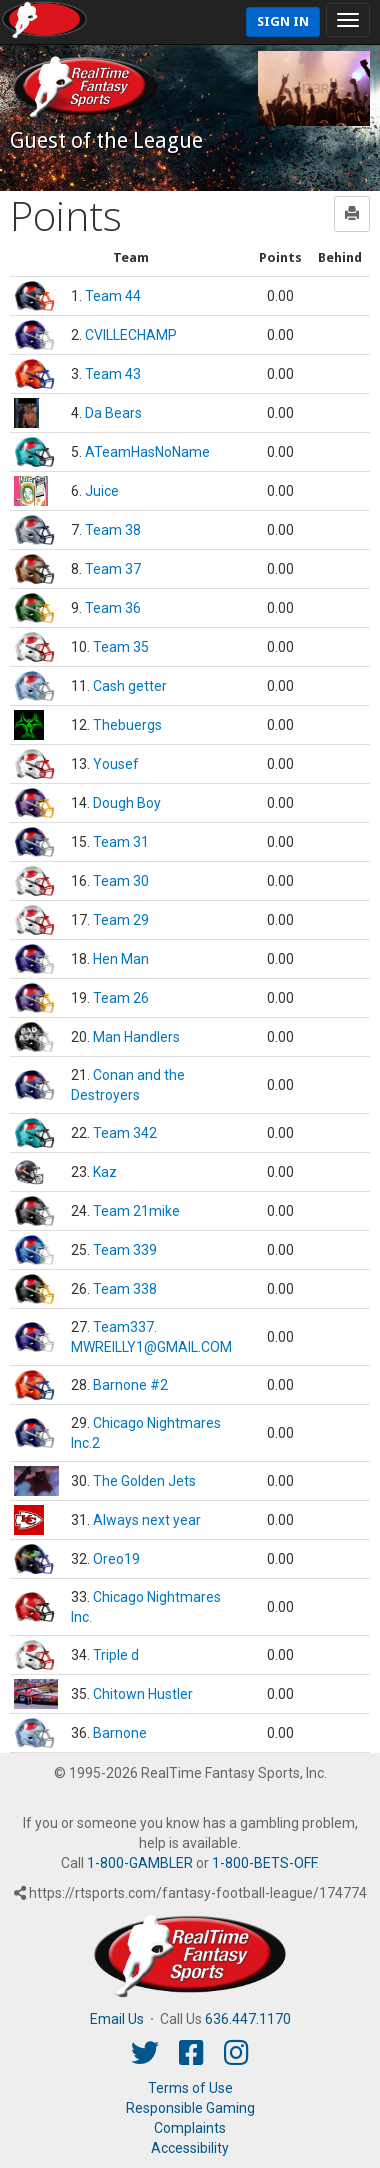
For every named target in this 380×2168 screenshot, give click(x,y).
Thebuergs (127, 725)
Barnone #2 (130, 1385)
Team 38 (113, 530)
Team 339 (125, 1250)
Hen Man (121, 959)
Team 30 (121, 881)
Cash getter (130, 686)
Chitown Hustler (143, 1694)
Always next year (147, 1520)
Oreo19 (116, 1559)
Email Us (117, 2019)
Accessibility (190, 2148)
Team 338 (125, 1289)
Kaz (105, 1172)
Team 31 (121, 842)
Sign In (283, 21)
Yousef (116, 764)
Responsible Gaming (190, 2108)
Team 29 (121, 920)
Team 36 (113, 608)
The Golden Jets (144, 1481)
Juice (102, 491)
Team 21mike (136, 1211)
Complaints (190, 2128)
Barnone (120, 1733)
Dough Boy (127, 803)
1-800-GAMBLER (140, 1863)
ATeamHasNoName (147, 452)
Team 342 (125, 1133)
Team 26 (121, 998)
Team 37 (113, 569)
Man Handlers (136, 1037)
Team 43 (113, 374)
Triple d (116, 1655)
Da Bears (113, 413)
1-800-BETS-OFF (264, 1863)
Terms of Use (190, 2088)
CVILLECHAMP (131, 335)
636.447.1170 (248, 2019)
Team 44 (113, 296)
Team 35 (121, 647)
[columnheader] (130, 258)
